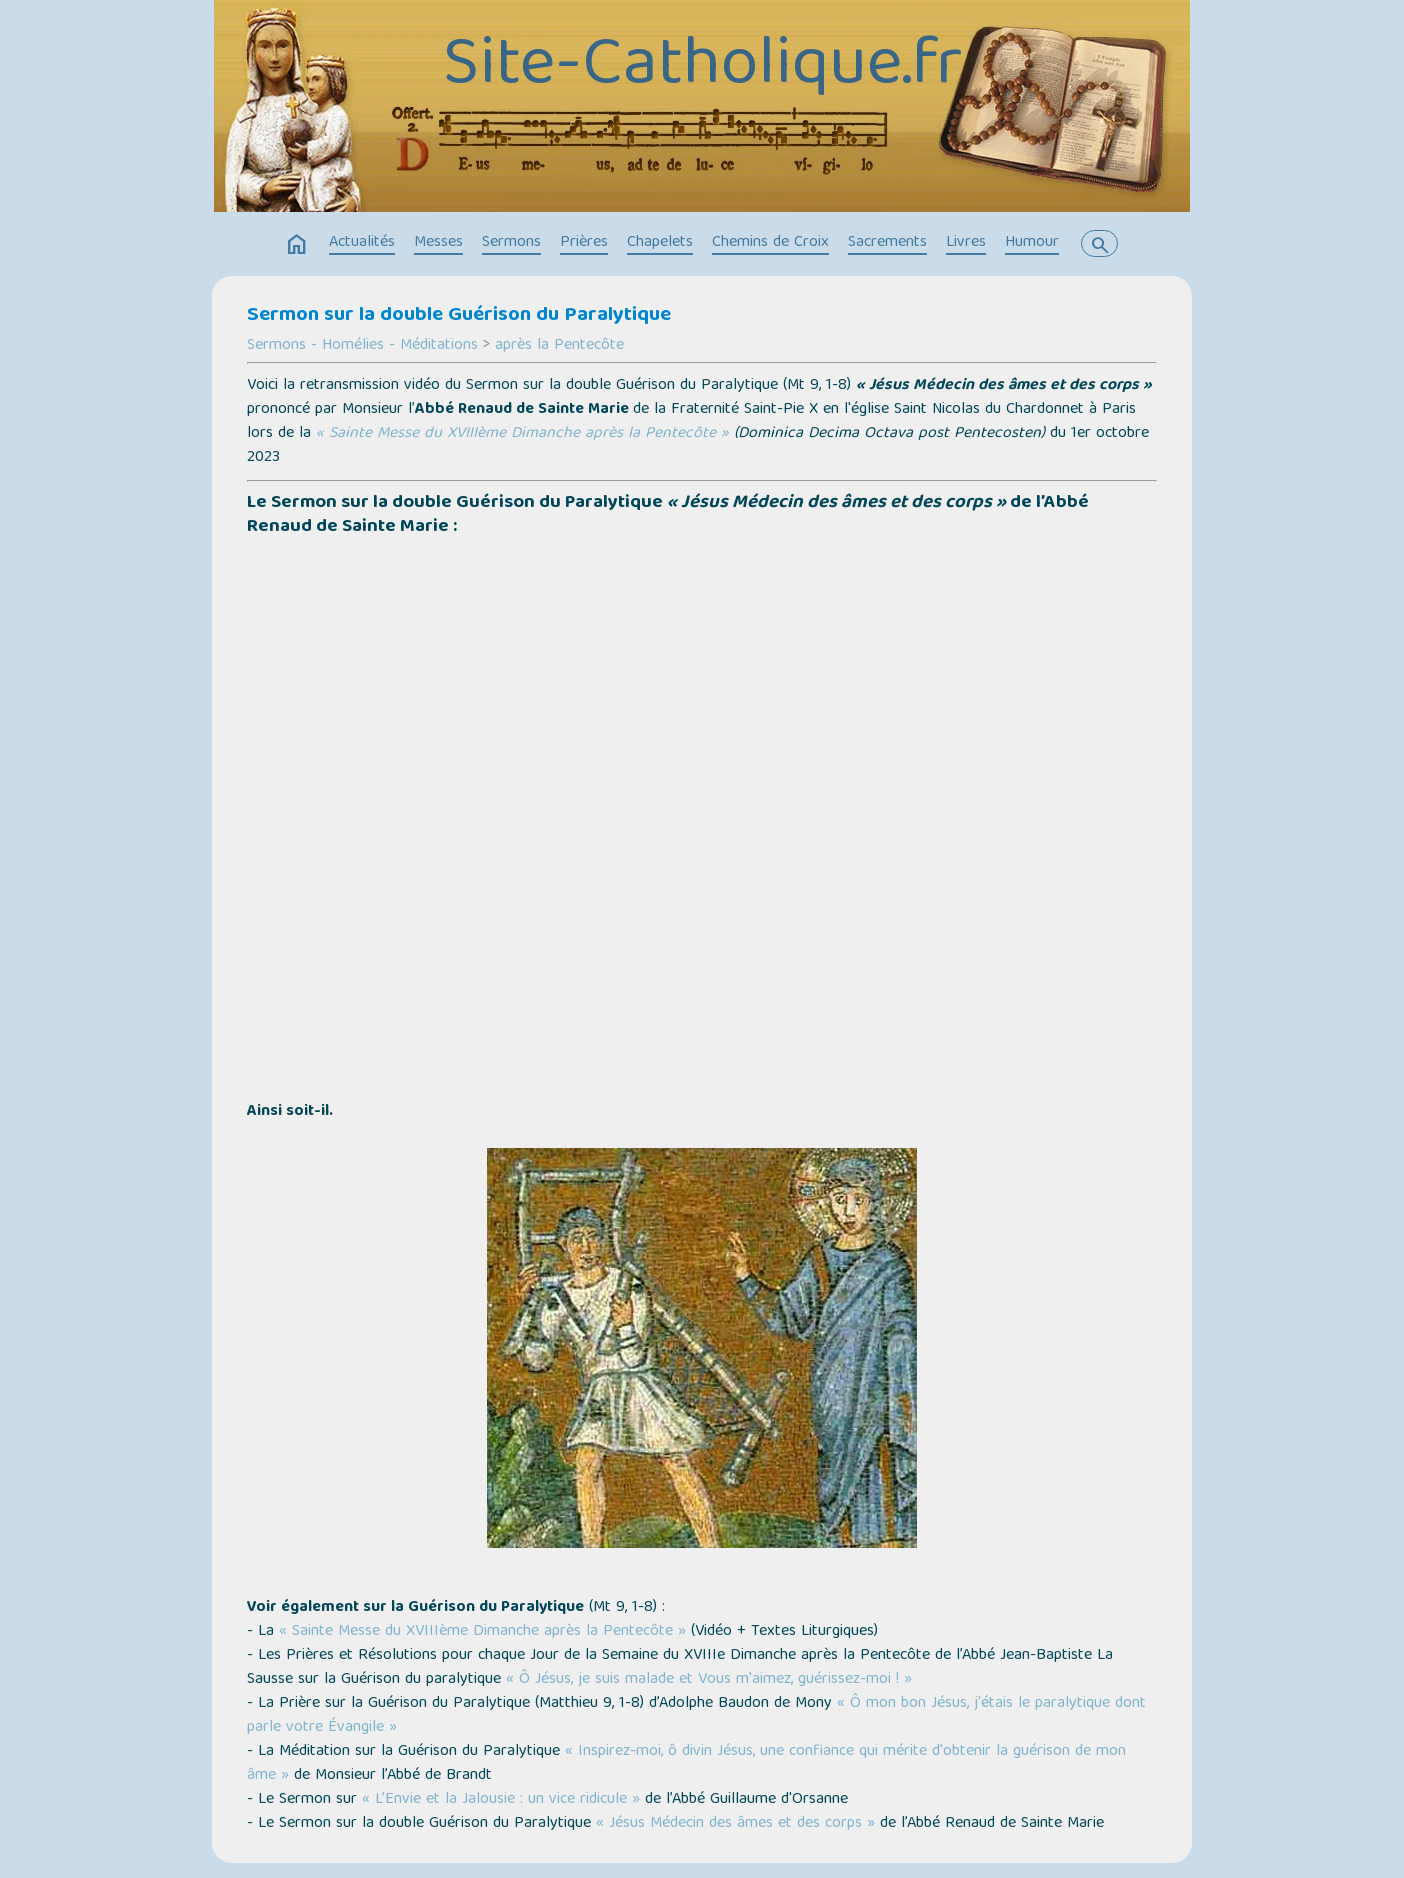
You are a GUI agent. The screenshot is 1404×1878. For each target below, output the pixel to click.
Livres (966, 243)
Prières (584, 243)
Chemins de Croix (770, 243)
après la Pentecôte (559, 346)
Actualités (362, 243)
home (297, 245)
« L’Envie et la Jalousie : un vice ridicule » (501, 1800)
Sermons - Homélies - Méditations (362, 346)
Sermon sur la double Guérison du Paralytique (459, 316)
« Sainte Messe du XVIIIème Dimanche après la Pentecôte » (522, 434)
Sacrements (887, 243)
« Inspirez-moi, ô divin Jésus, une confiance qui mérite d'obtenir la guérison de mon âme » (686, 1764)
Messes (438, 243)
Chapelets (660, 243)
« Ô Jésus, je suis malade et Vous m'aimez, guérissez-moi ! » (709, 1680)
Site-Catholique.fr (702, 68)
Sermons (511, 243)
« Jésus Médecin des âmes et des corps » (735, 1824)
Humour (1032, 243)
